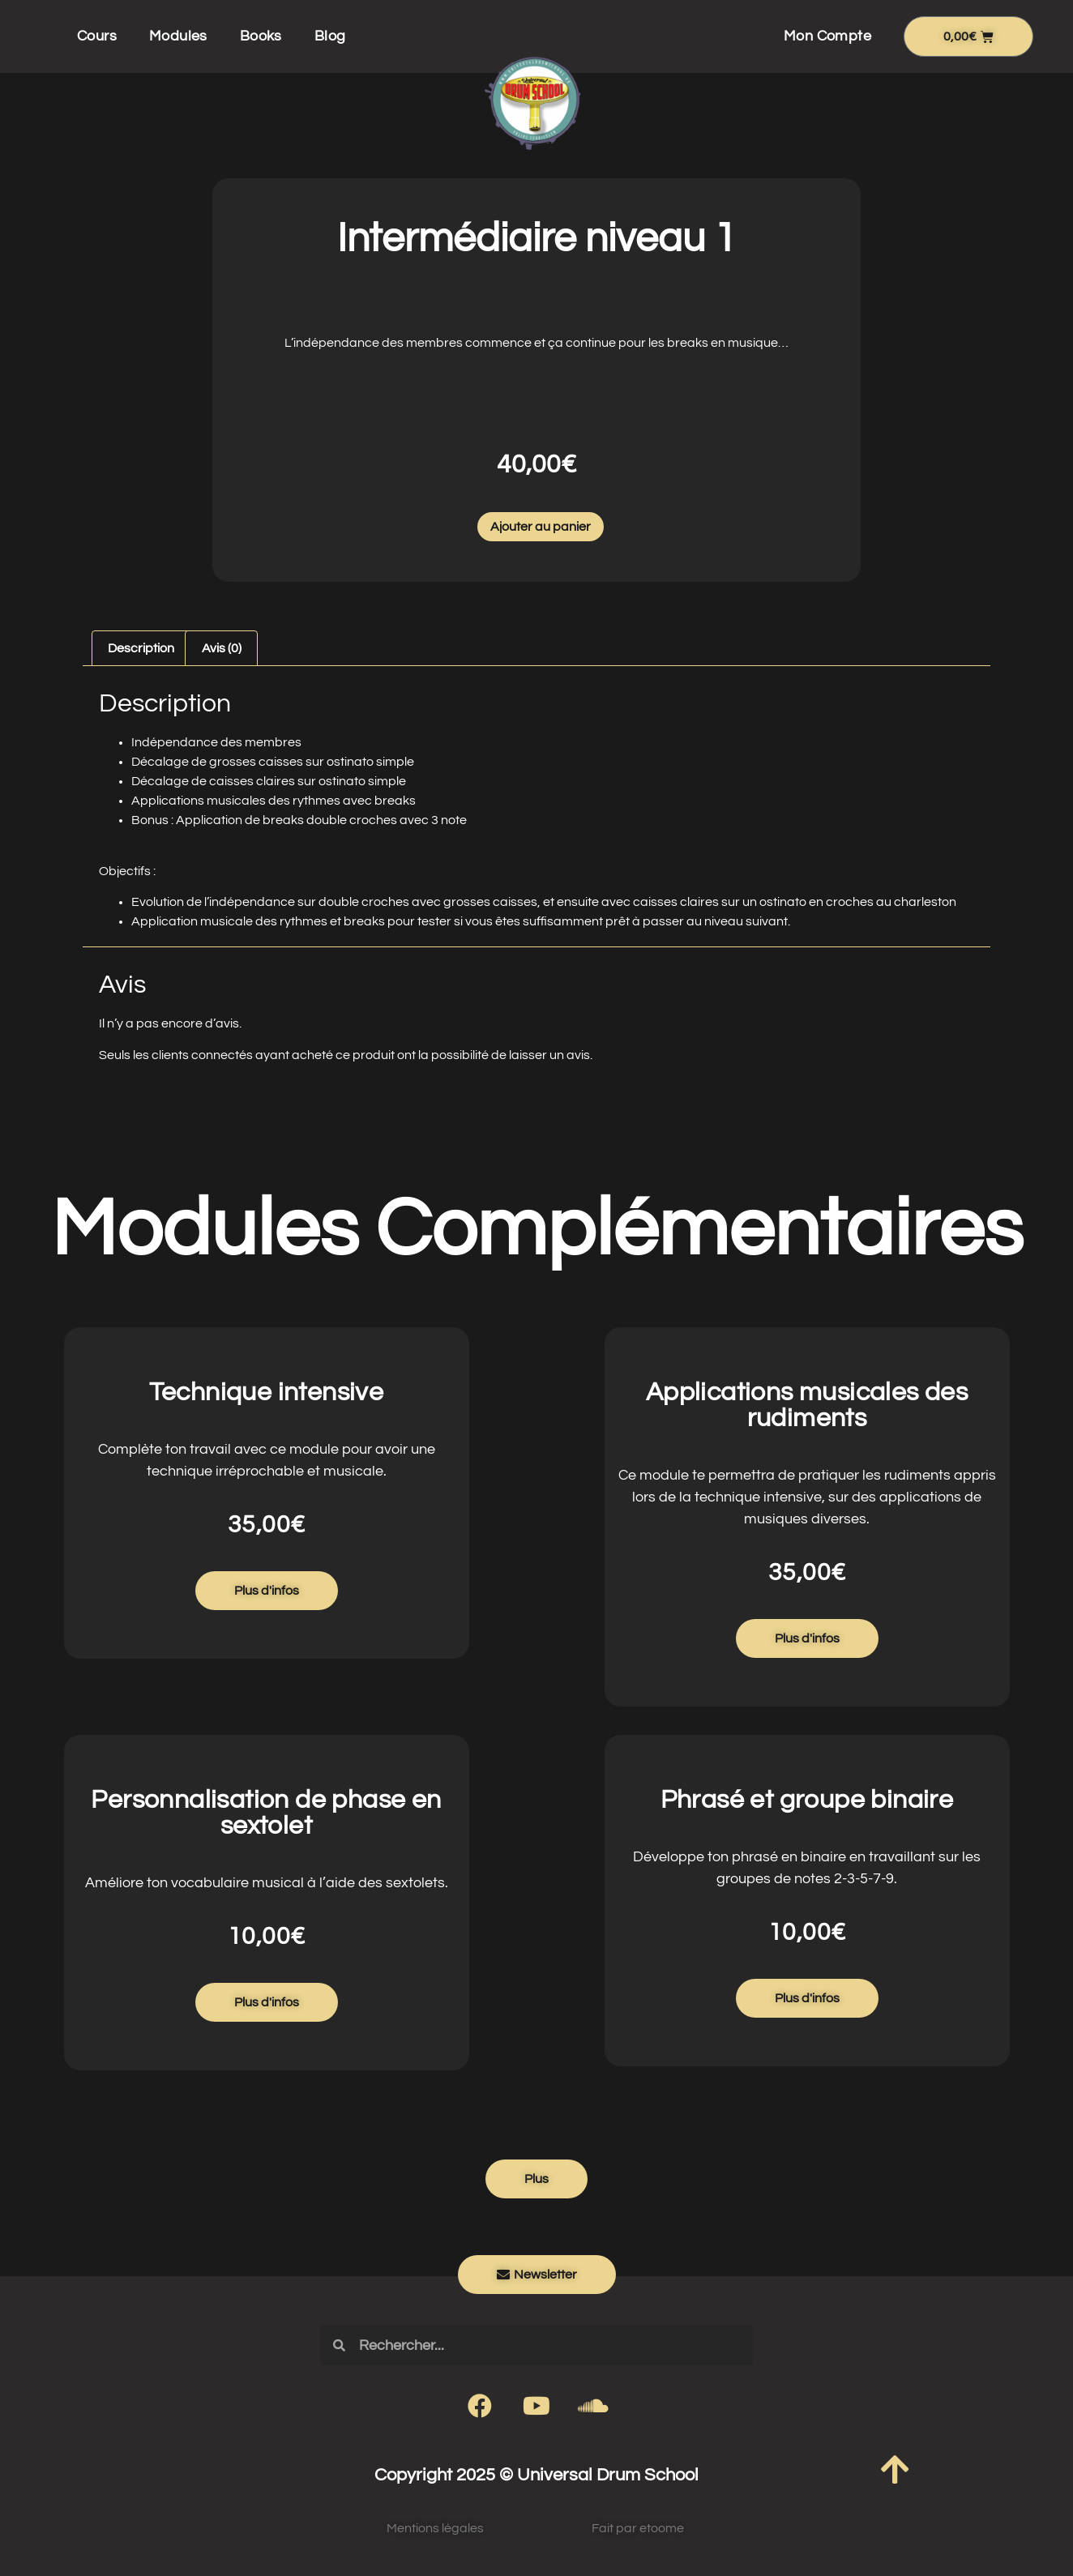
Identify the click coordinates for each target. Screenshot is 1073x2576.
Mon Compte (827, 36)
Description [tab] (141, 648)
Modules (178, 36)
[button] (536, 2178)
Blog (330, 36)
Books (261, 36)
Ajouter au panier (540, 526)
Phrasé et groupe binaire (807, 1800)
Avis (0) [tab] (222, 648)
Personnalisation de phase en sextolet (266, 1813)
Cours (97, 36)
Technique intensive (266, 1392)
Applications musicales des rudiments (807, 1405)
